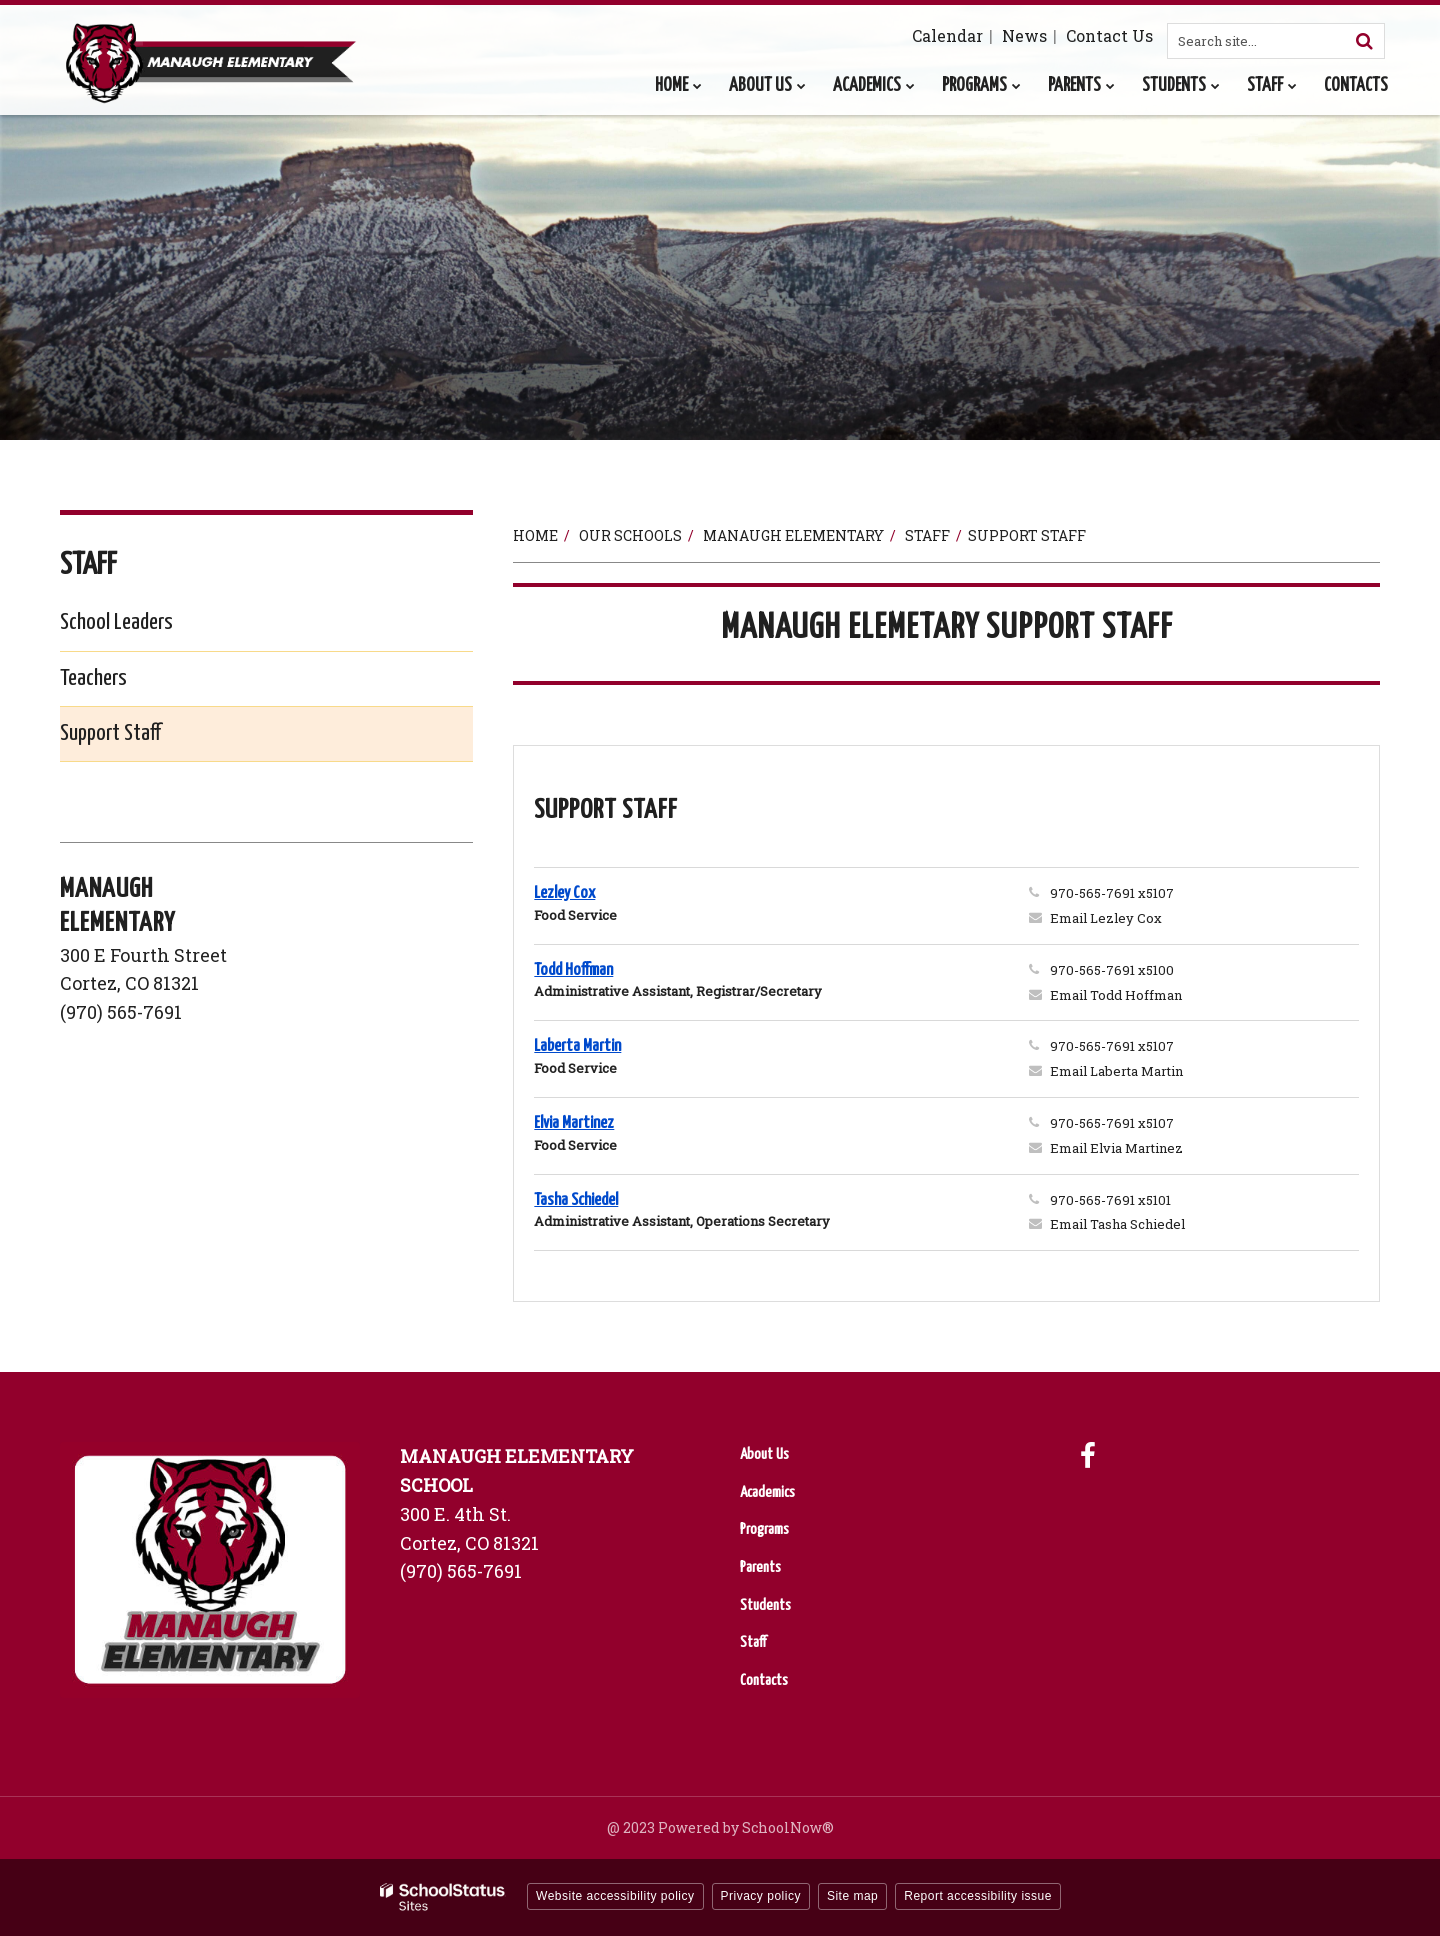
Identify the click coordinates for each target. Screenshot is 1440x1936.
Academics (767, 1492)
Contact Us (1109, 35)
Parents (760, 1567)
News (1024, 35)
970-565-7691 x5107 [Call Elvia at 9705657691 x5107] (1112, 1123)
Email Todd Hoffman (1116, 995)
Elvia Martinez (574, 1123)
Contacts (764, 1680)
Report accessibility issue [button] (978, 1896)
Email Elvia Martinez (1116, 1148)
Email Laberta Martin (1116, 1071)
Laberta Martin (577, 1046)
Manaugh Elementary (793, 535)
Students (765, 1605)
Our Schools (630, 535)
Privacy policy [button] (761, 1896)
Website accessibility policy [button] (615, 1896)
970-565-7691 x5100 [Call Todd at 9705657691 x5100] (1112, 970)
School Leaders (116, 622)
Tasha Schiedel (576, 1200)
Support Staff (110, 733)
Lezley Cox (564, 893)
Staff (927, 535)
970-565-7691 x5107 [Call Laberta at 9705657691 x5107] (1112, 1046)
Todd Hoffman (573, 970)
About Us (764, 1454)
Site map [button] (852, 1896)
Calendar (947, 35)
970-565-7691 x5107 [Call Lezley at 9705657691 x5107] (1112, 893)
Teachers (93, 678)
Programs (764, 1529)
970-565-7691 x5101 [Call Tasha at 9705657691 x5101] (1110, 1200)
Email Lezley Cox (1106, 918)
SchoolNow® (788, 1827)
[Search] (1364, 41)
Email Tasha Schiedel (1117, 1224)
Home (535, 535)
